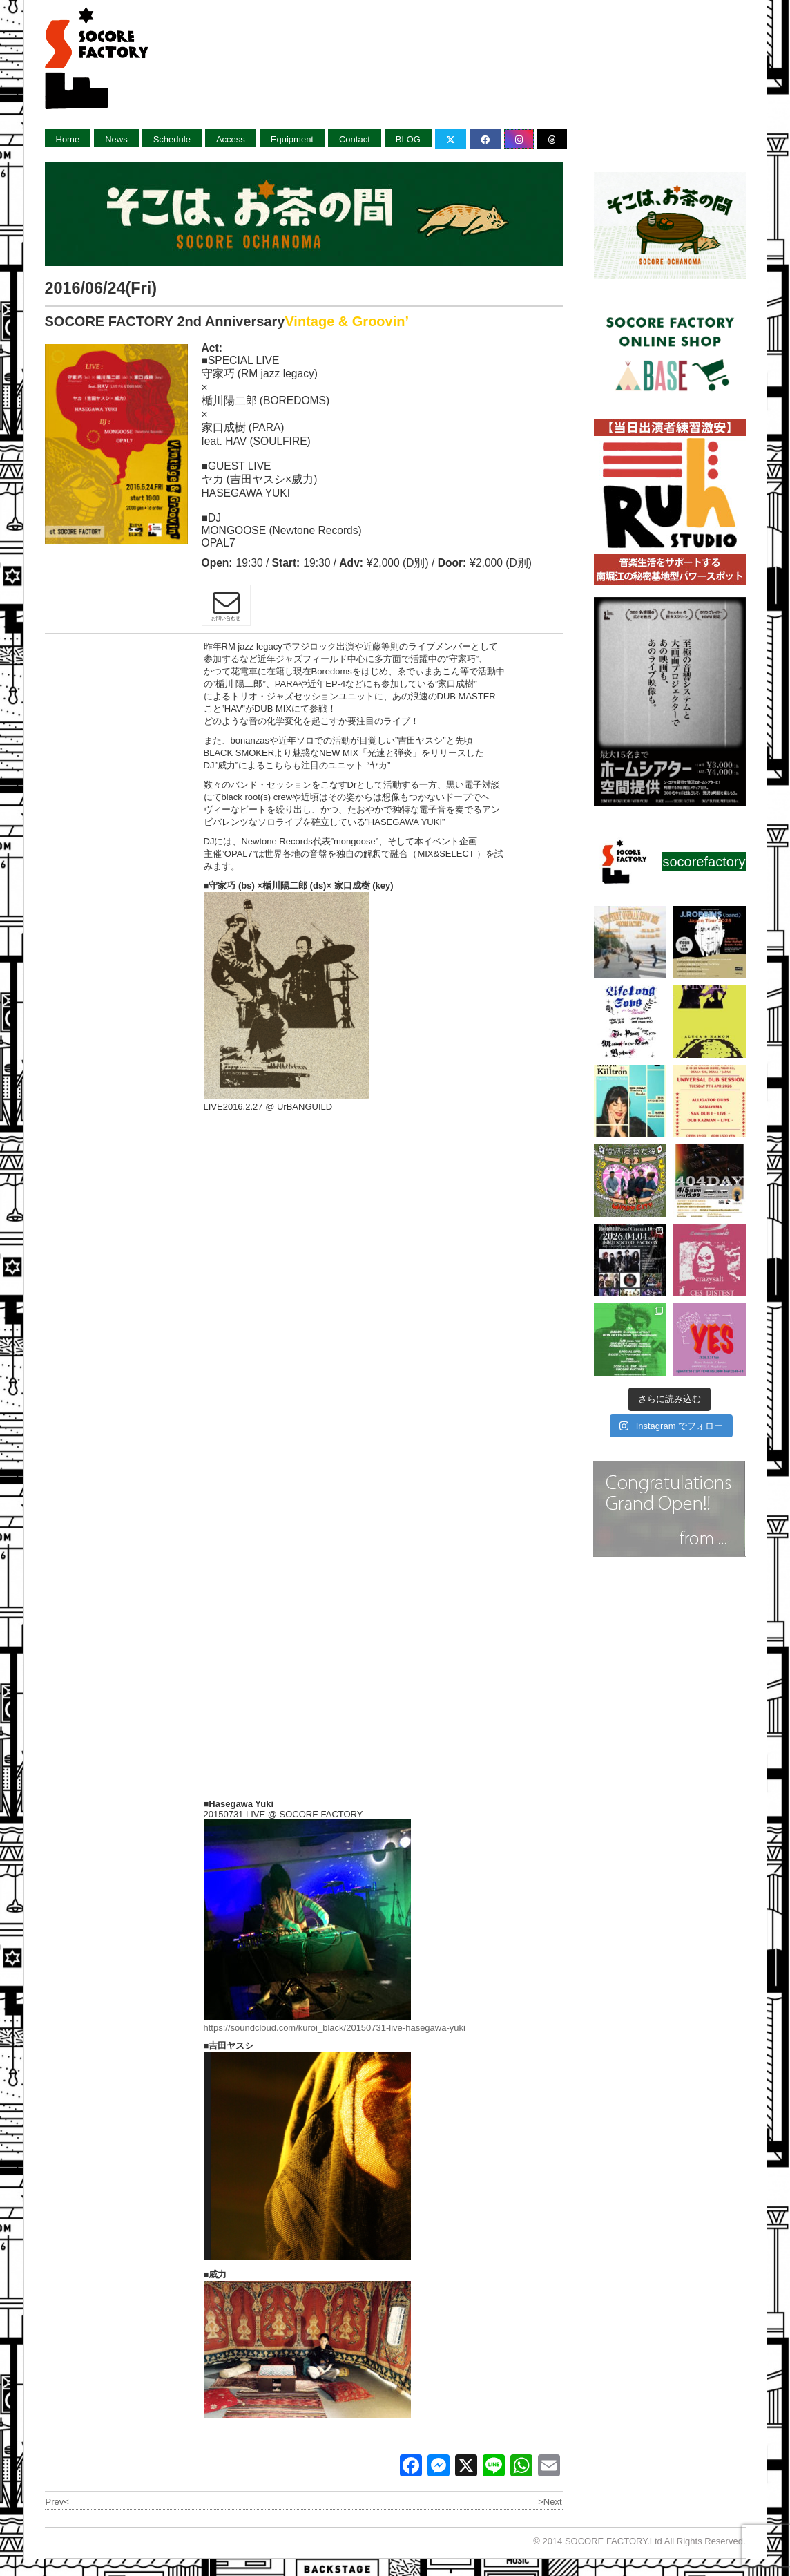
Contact (354, 139)
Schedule (172, 139)
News (116, 139)
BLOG (408, 139)
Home (68, 139)
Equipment (292, 139)
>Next (549, 2502)
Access (230, 139)
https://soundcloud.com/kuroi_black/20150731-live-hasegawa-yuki (334, 2028)
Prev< (57, 2502)
